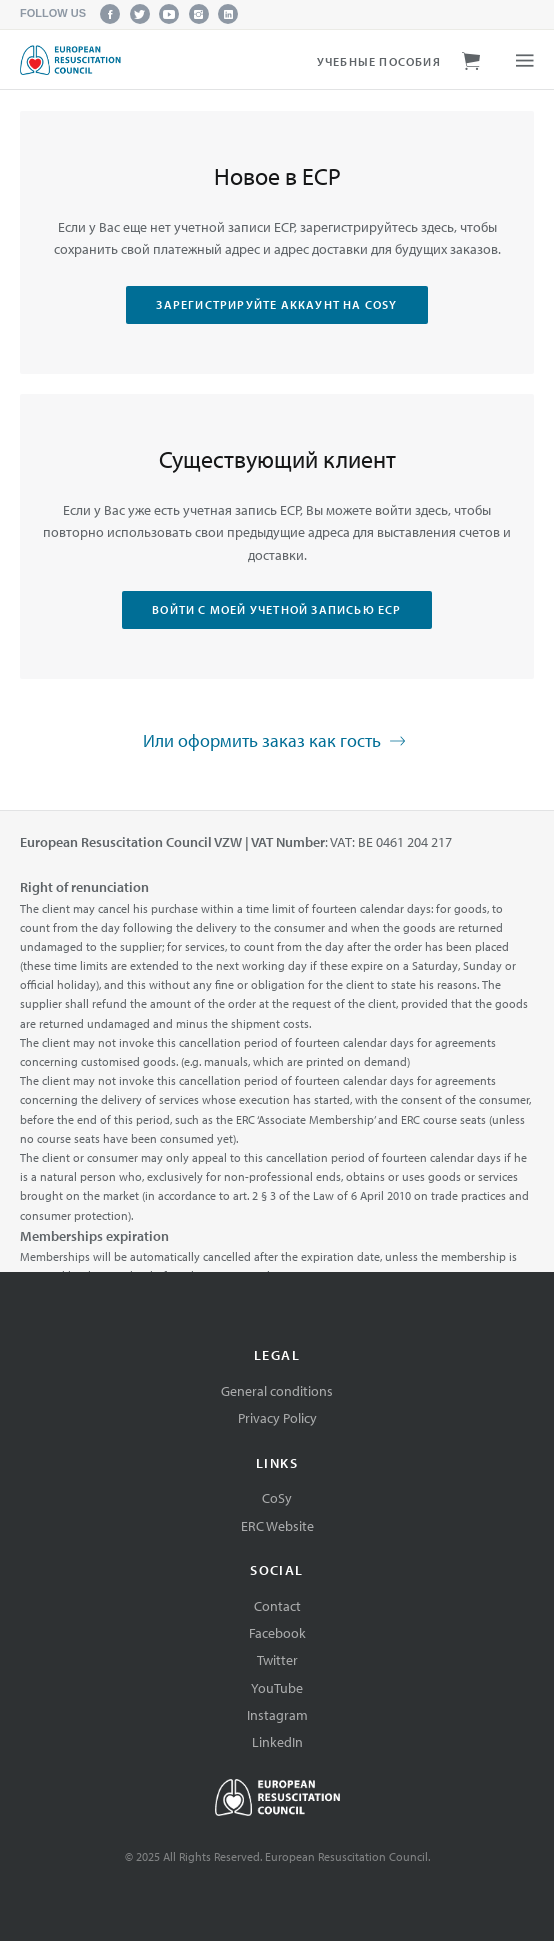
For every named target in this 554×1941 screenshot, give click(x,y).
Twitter (277, 1660)
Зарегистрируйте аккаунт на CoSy (276, 304)
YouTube (277, 1688)
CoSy (277, 1498)
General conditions (277, 1391)
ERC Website (277, 1526)
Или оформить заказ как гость (277, 742)
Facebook (277, 1633)
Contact (277, 1606)
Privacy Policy (277, 1418)
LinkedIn (277, 1742)
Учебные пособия (379, 61)
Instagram (277, 1715)
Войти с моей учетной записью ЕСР (276, 609)
